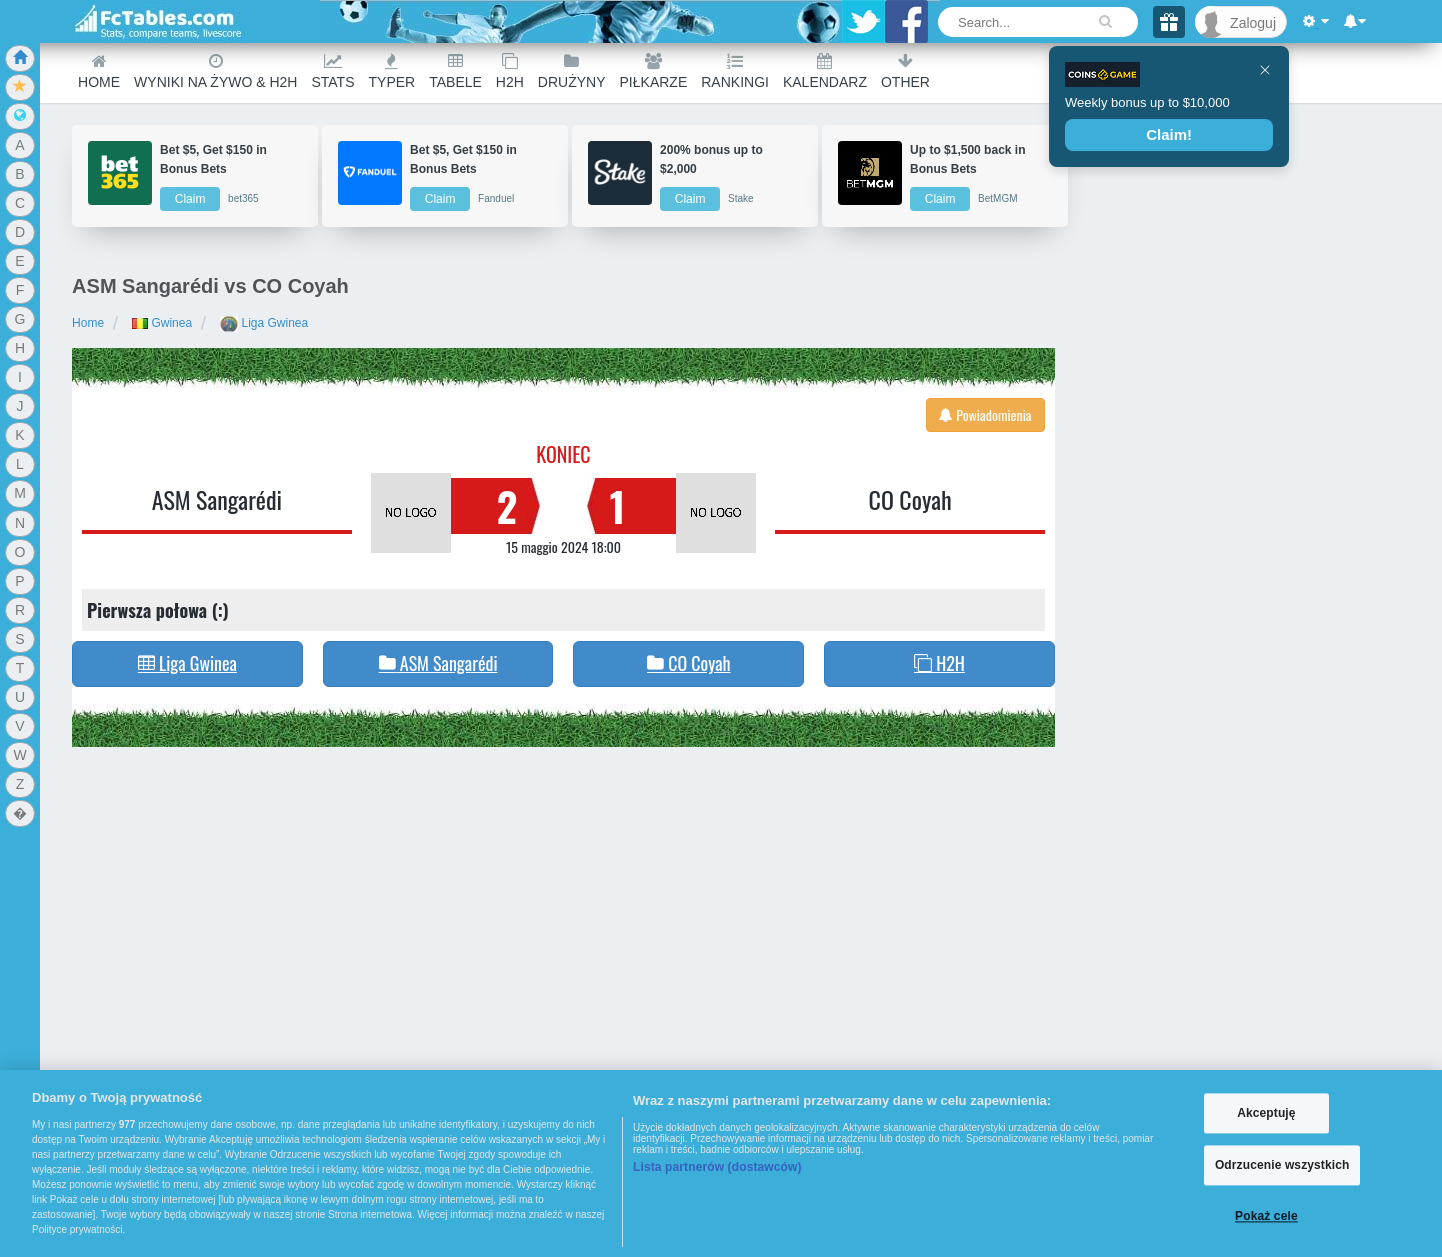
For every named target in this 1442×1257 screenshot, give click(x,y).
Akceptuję (1266, 1113)
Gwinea (162, 323)
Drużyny (572, 71)
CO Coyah (910, 499)
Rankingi (735, 71)
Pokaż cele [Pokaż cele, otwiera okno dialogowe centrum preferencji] (1266, 1217)
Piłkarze (654, 71)
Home (99, 71)
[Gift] (1169, 22)
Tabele (455, 71)
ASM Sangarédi (217, 499)
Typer (392, 71)
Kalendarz (825, 71)
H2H (510, 71)
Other (905, 71)
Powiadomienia (985, 414)
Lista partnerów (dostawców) (717, 1167)
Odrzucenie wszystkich (1282, 1165)
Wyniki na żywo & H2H (215, 71)
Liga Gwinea (264, 323)
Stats (332, 71)
